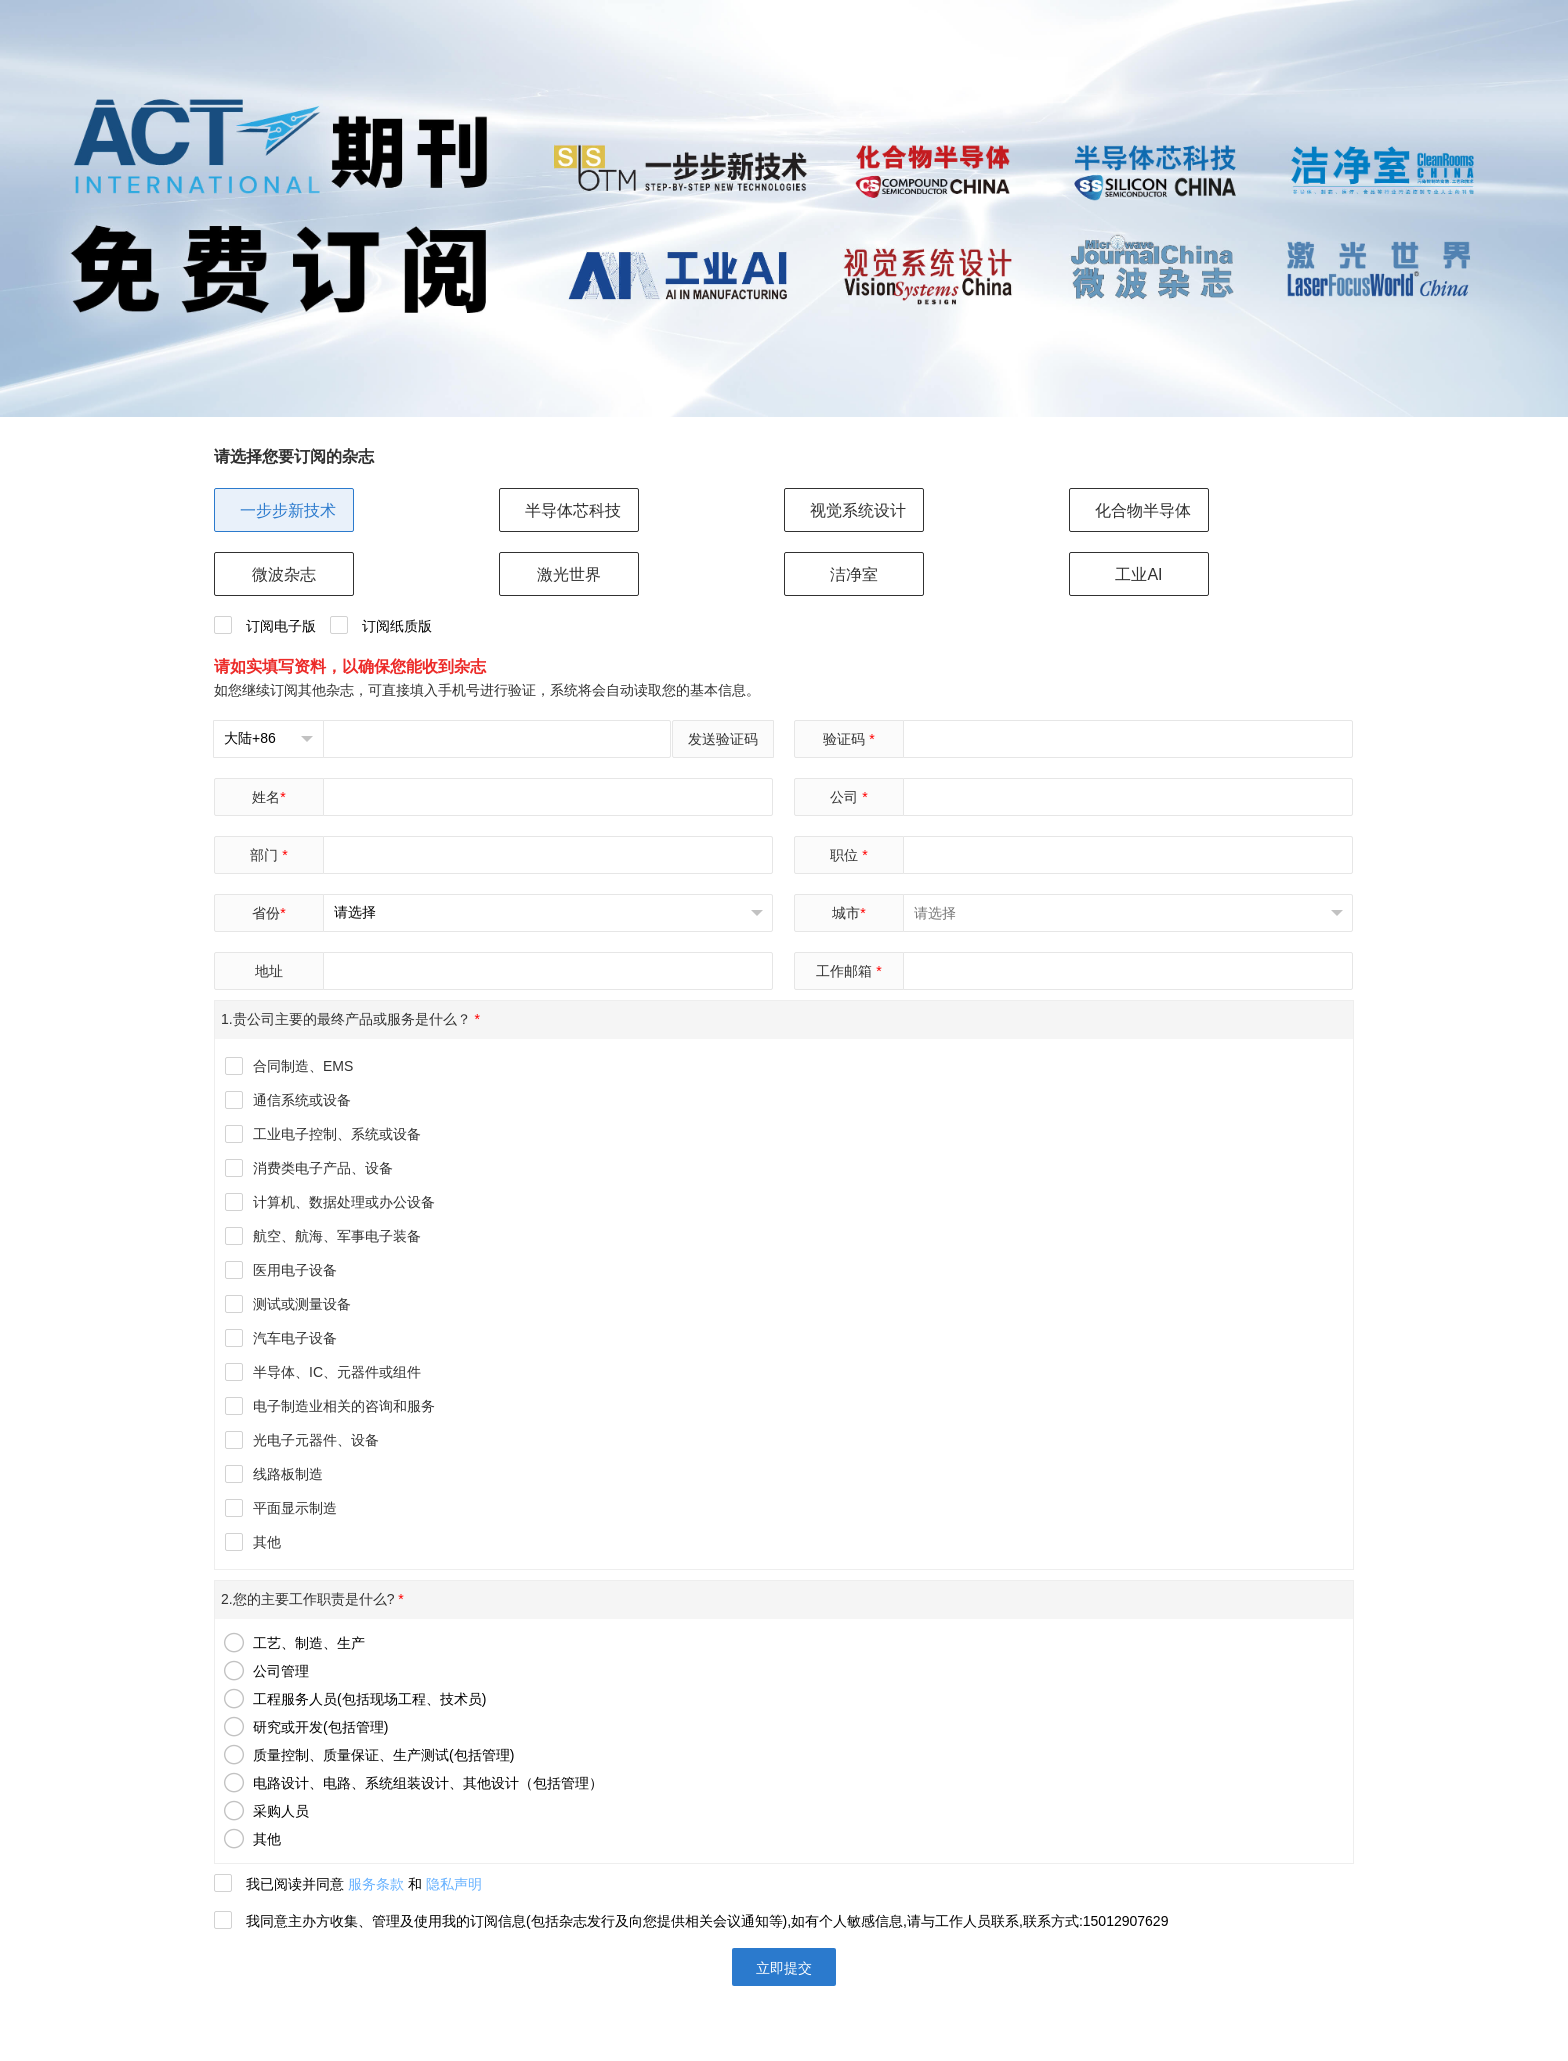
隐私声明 (454, 1884)
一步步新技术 (288, 510)
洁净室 (854, 574)
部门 (268, 855)
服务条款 (376, 1884)
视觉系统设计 (858, 510)
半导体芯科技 (573, 510)
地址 (269, 971)
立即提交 (784, 1968)
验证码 (848, 739)
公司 (848, 797)
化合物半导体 (1143, 510)
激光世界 (569, 574)
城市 (848, 913)
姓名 (268, 797)
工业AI (1138, 574)
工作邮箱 (848, 971)
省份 (268, 913)
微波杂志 (284, 574)
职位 (848, 855)
